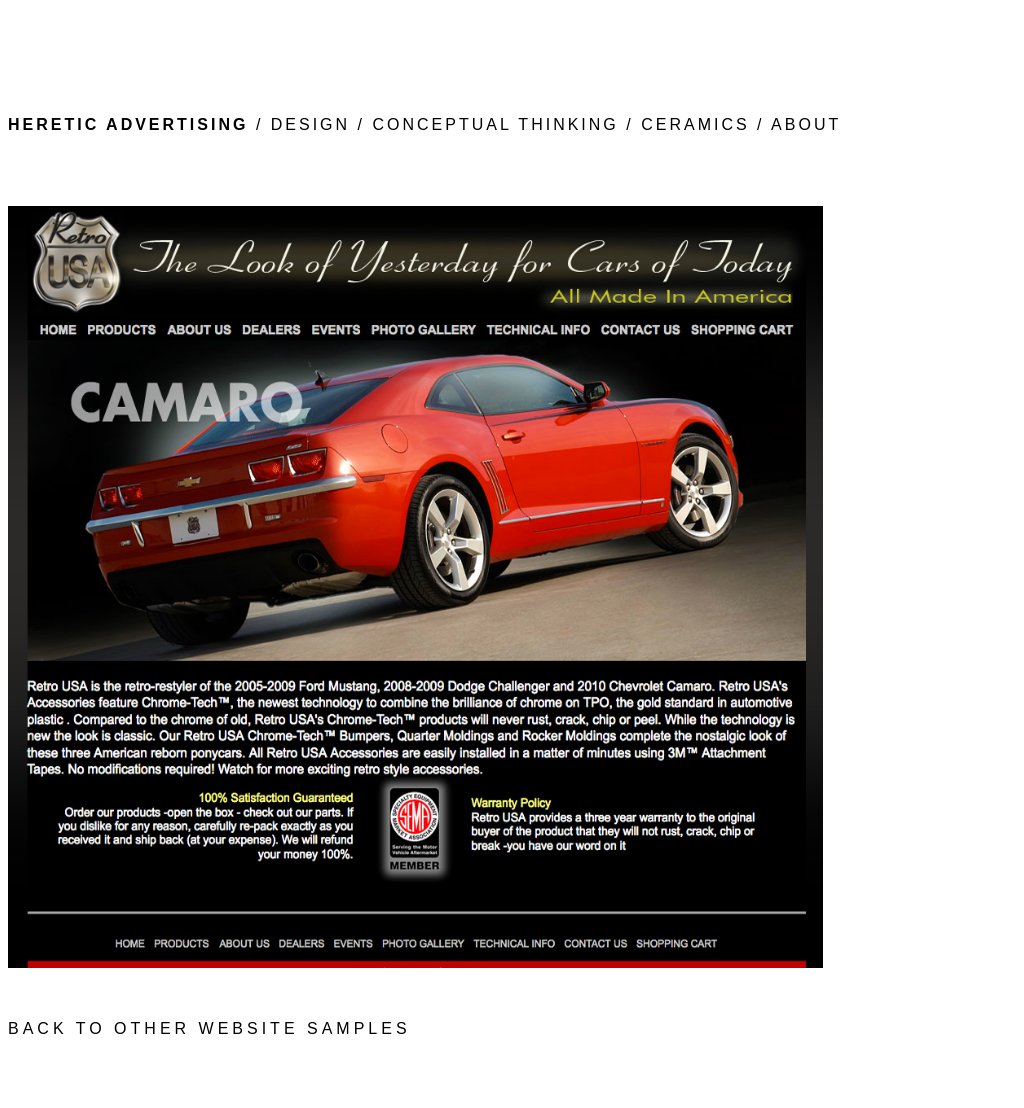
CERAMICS (699, 124)
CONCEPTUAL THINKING (495, 124)
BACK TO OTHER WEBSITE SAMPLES (209, 1028)
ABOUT (806, 124)
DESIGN (310, 124)
